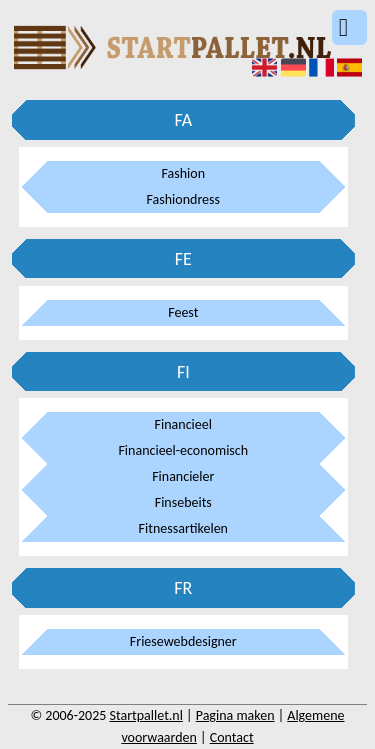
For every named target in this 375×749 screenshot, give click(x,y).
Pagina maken (235, 715)
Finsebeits (183, 502)
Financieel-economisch (183, 450)
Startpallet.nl (146, 715)
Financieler (183, 476)
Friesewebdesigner (183, 641)
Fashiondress (184, 199)
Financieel (183, 424)
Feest (183, 312)
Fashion (184, 173)
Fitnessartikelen (183, 528)
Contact (232, 737)
